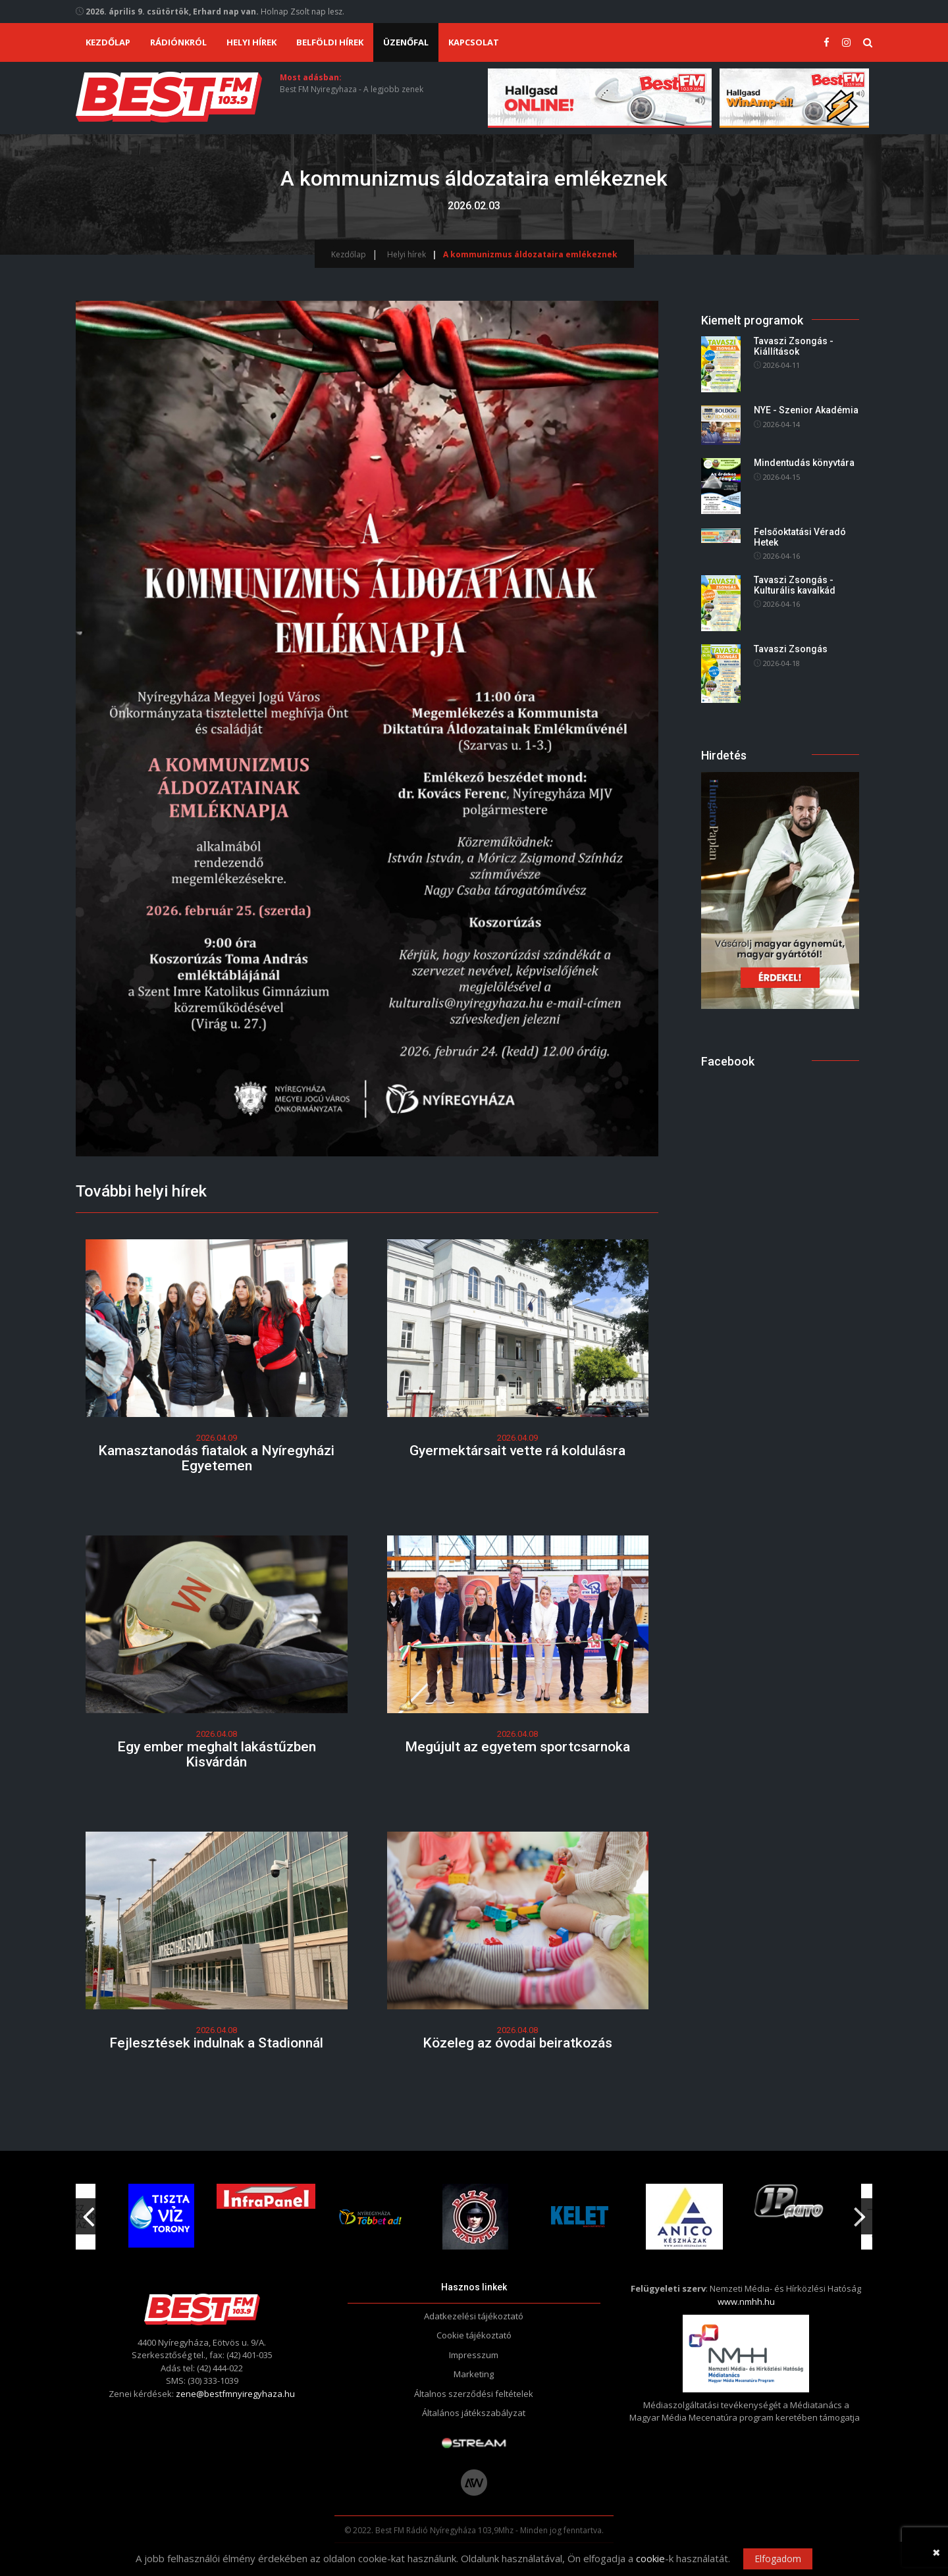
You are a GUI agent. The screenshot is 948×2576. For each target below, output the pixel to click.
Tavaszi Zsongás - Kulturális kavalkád (794, 585)
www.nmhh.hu (746, 2301)
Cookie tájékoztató (474, 2335)
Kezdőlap (108, 42)
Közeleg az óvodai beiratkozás (517, 2043)
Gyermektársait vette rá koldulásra (517, 1450)
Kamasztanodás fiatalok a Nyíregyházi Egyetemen (216, 1458)
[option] (370, 2217)
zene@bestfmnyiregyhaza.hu (235, 2394)
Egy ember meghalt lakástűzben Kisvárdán (216, 1754)
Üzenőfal (406, 42)
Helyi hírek (251, 42)
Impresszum (473, 2355)
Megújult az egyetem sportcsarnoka (517, 1747)
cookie (650, 2558)
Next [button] (860, 2212)
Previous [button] (88, 2212)
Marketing (474, 2374)
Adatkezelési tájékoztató (473, 2316)
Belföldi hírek (329, 42)
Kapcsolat (473, 42)
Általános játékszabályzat (473, 2413)
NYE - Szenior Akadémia (806, 410)
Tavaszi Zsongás (791, 649)
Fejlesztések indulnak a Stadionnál (216, 2043)
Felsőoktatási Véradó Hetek (800, 537)
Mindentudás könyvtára (804, 462)
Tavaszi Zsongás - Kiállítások (793, 346)
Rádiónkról (178, 42)
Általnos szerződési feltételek (473, 2394)
